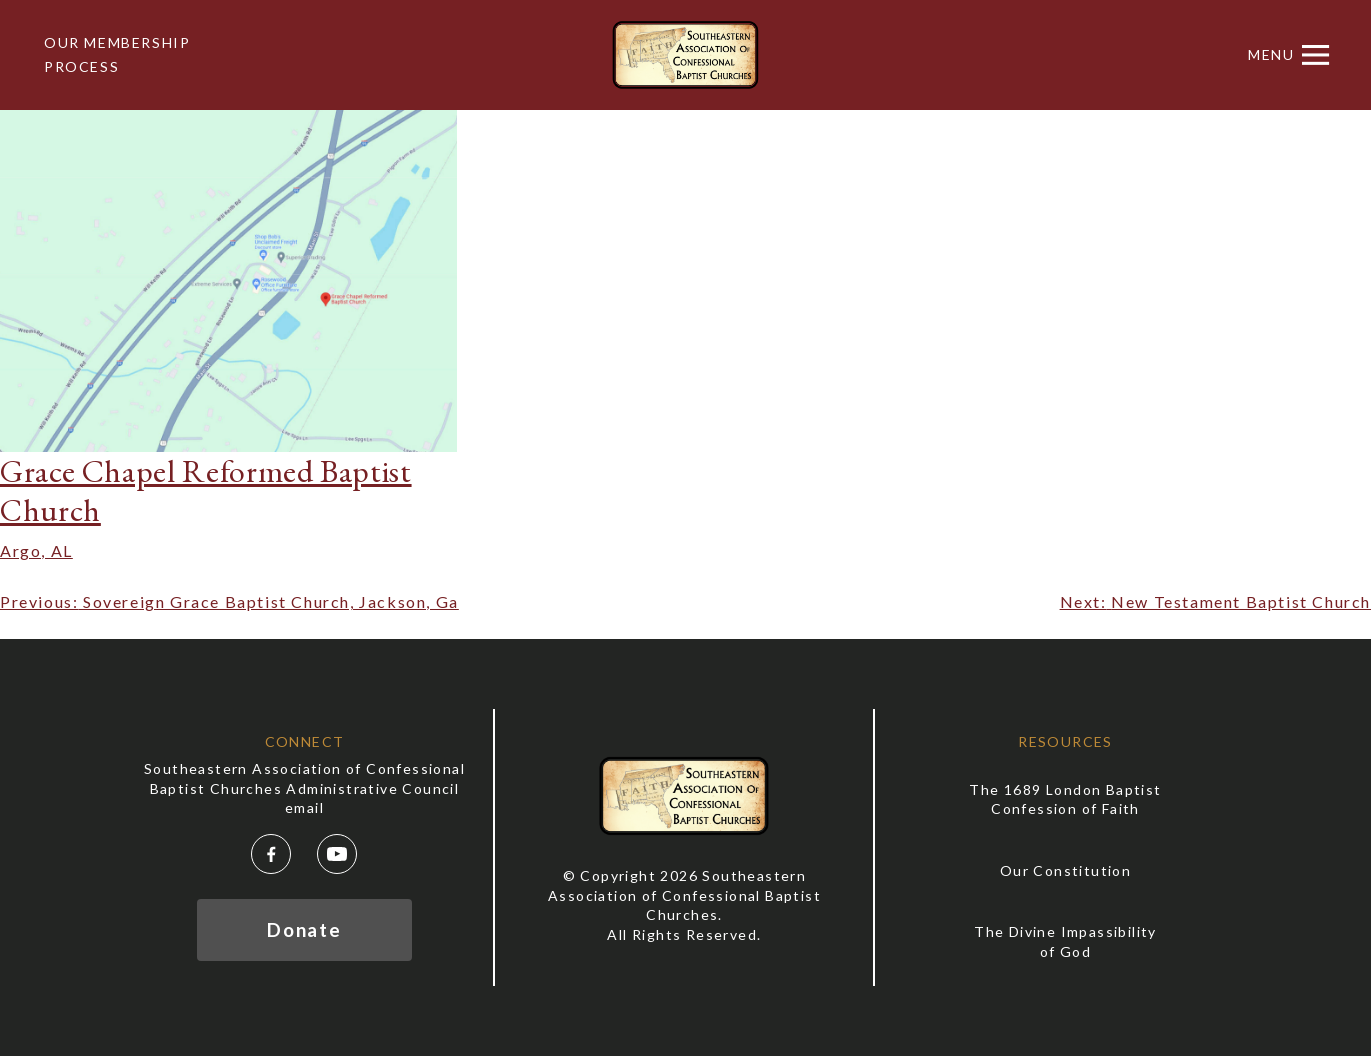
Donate (304, 929)
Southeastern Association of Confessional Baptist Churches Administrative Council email (304, 788)
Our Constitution (1065, 870)
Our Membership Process (117, 54)
